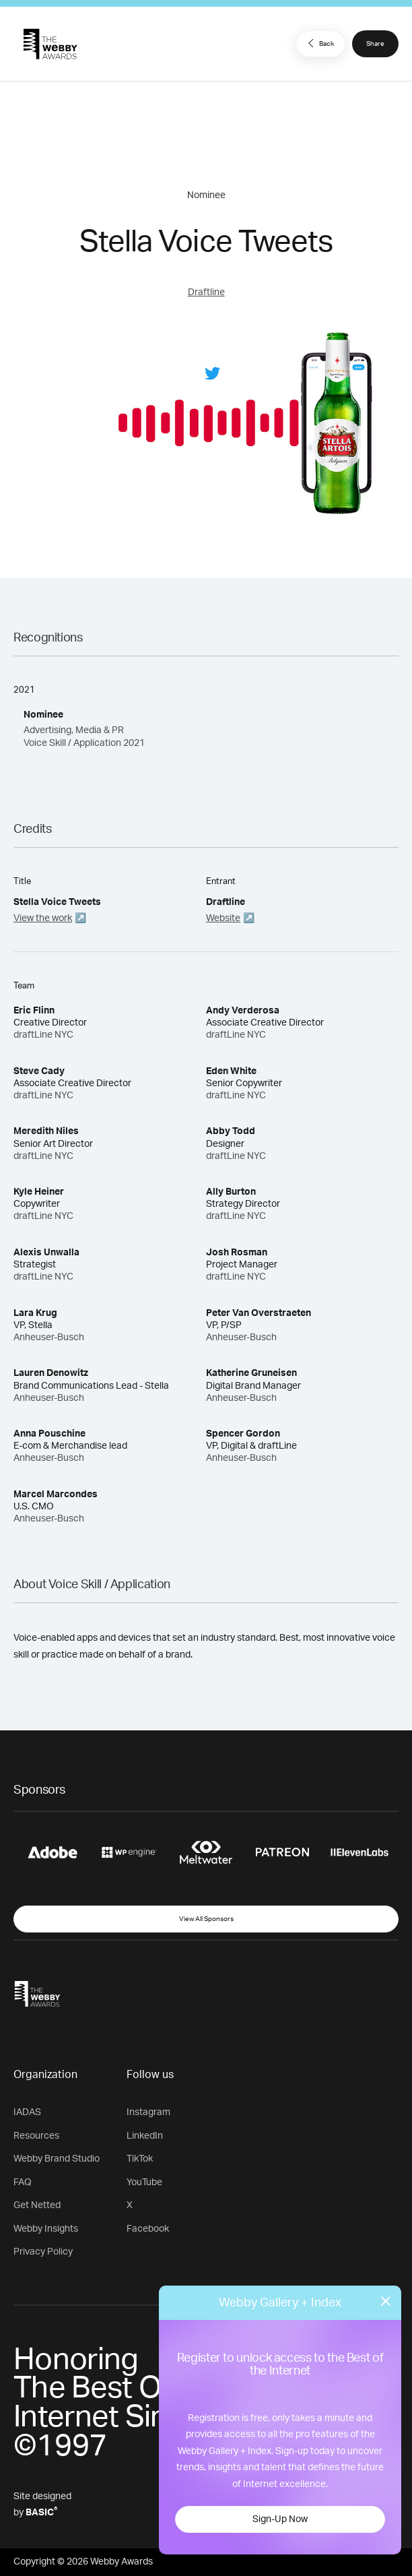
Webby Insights (45, 2229)
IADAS (27, 2112)
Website (223, 918)
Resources (36, 2136)
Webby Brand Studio (56, 2159)
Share (375, 43)
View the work (42, 918)
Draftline (206, 292)
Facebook (148, 2229)
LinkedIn (145, 2136)
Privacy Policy (43, 2252)
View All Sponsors (206, 1919)
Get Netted (37, 2205)
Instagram (148, 2112)
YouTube (144, 2182)
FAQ (22, 2182)
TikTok (140, 2159)
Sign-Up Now (280, 2519)
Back (319, 43)
